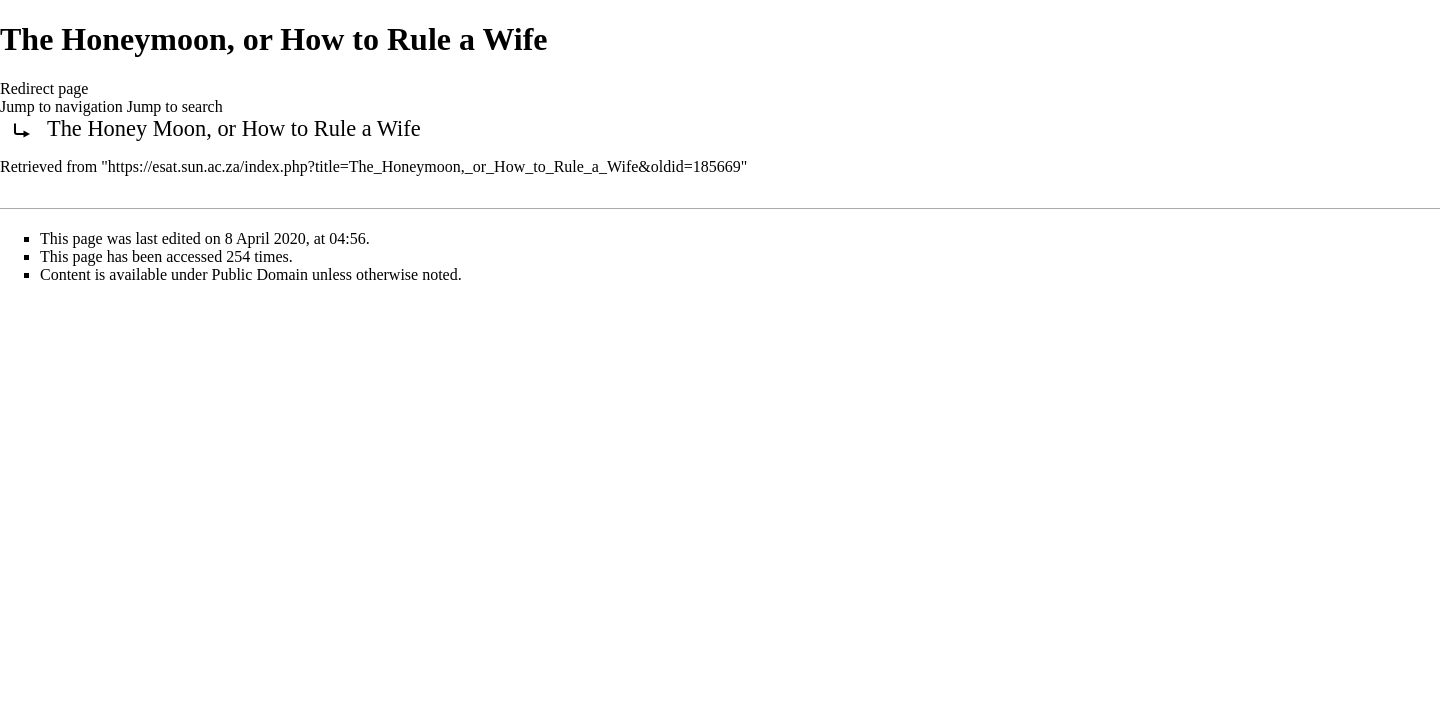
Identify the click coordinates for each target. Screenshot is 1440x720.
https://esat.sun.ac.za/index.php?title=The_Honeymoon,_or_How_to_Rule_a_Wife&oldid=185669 (424, 166)
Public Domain (260, 274)
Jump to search (175, 106)
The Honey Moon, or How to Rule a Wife (234, 128)
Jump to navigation (61, 106)
